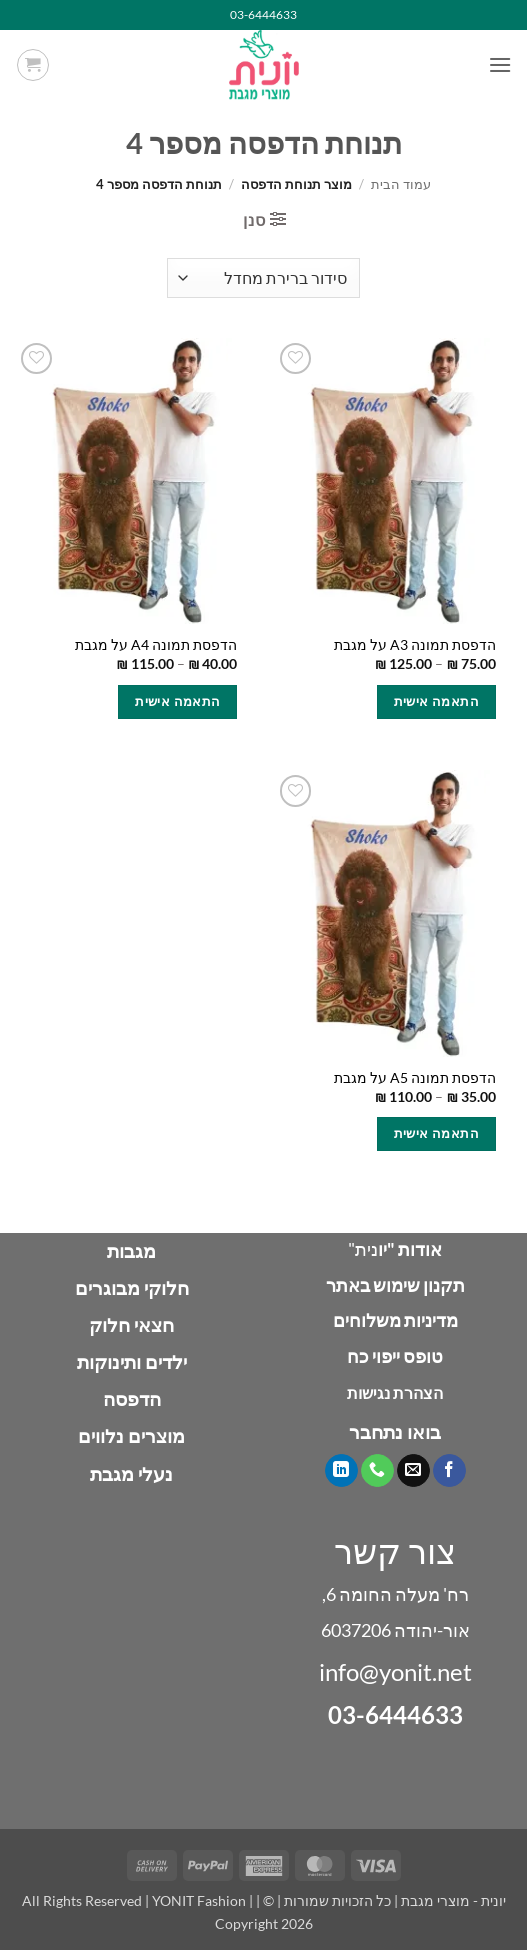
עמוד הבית (401, 184)
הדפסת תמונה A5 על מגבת (415, 1078)
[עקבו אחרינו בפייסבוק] (449, 1471)
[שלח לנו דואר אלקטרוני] (413, 1471)
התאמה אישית (436, 701)
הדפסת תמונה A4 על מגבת (156, 645)
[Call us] (377, 1471)
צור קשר (395, 1550)
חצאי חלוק (131, 1324)
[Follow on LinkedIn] (341, 1471)
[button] (500, 64)
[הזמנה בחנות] (263, 278)
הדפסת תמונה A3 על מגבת (415, 645)
